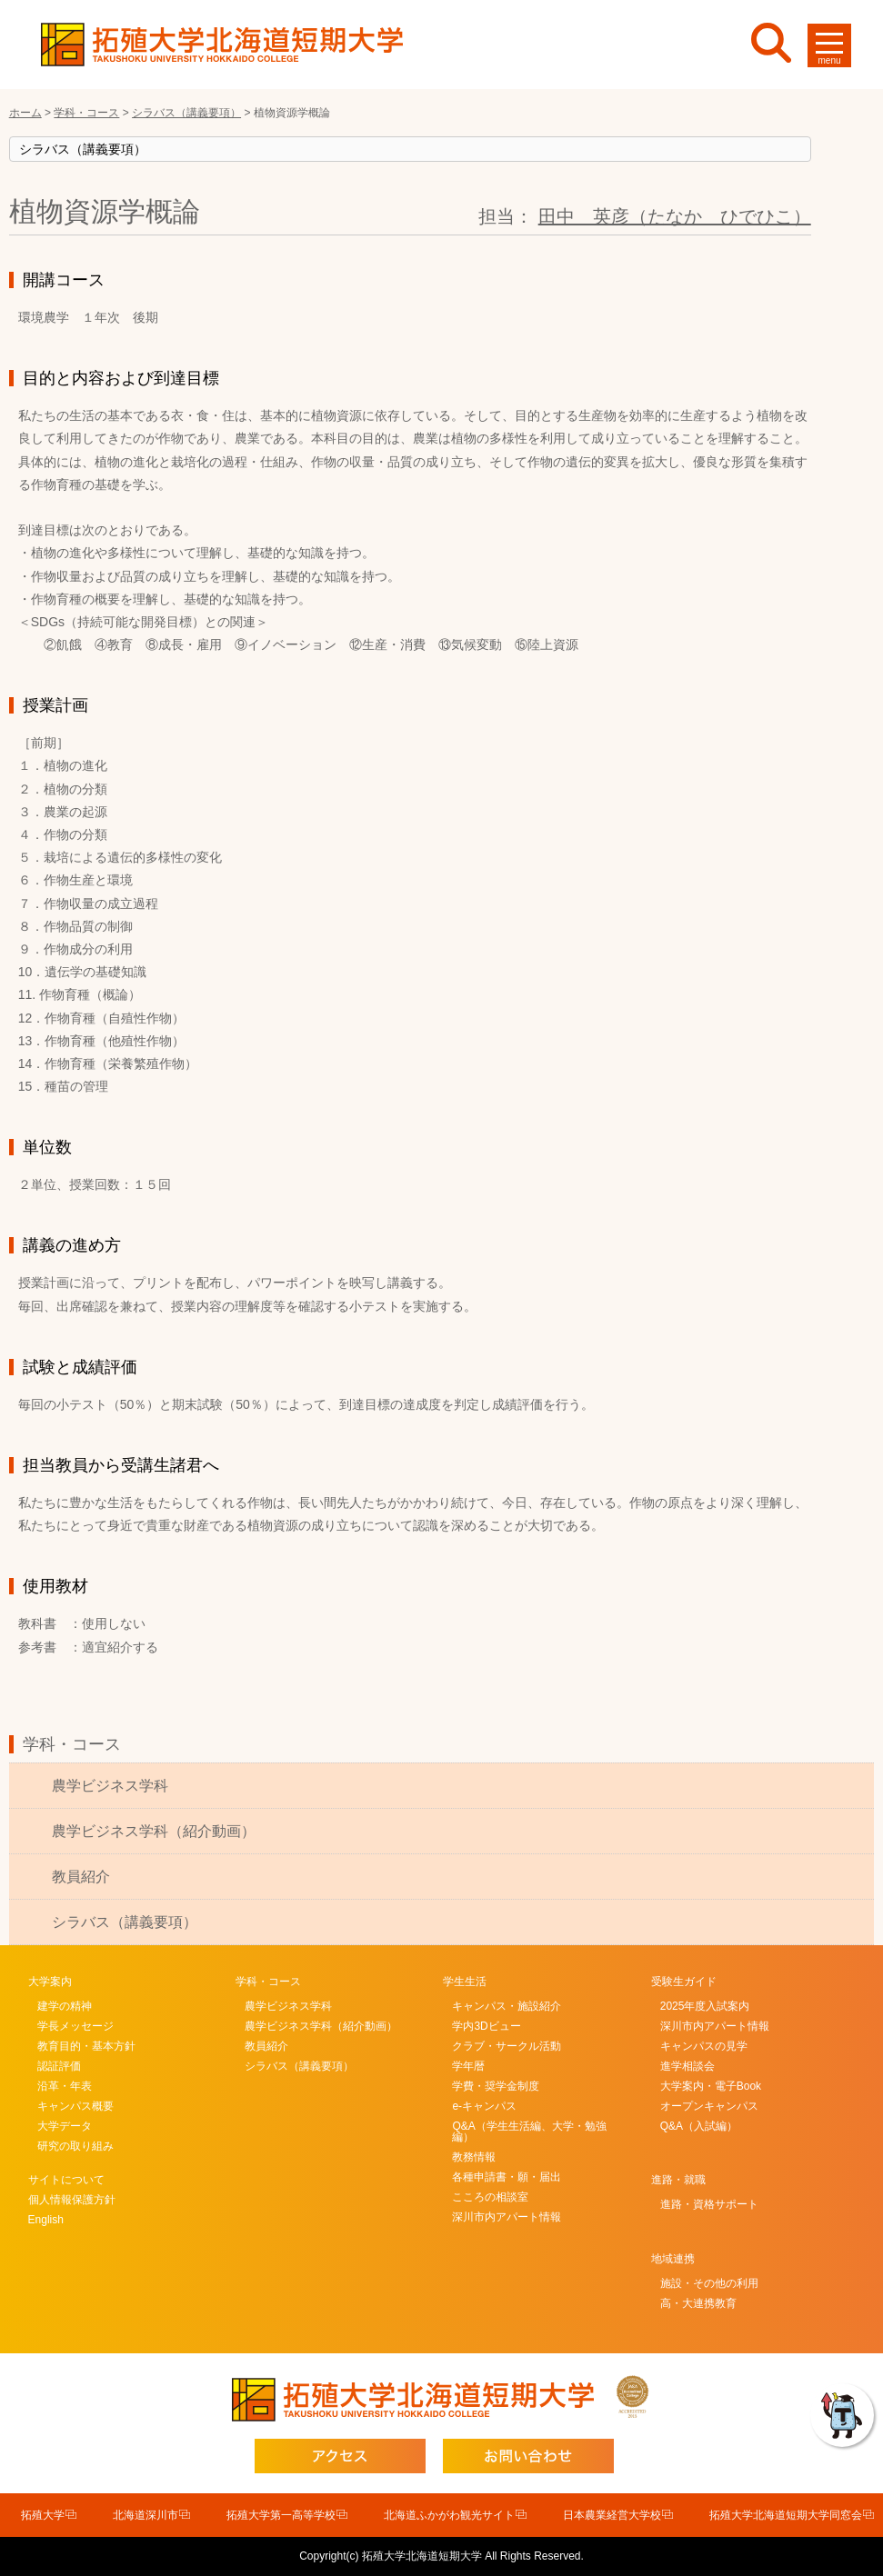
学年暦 (468, 2066)
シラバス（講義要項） (124, 1922)
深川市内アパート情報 (506, 2217)
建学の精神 (64, 2006)
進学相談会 (687, 2066)
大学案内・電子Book (710, 2086)
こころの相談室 (490, 2197)
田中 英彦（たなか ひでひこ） (674, 216)
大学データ (64, 2126)
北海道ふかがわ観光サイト (449, 2515)
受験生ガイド (684, 1981)
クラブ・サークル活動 (506, 2046)
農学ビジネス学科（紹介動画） (154, 1831)
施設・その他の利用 (709, 2283)
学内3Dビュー (486, 2026)
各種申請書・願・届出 (506, 2177)
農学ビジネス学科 (110, 1785)
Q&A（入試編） (699, 2126)
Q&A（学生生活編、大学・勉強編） (529, 2131)
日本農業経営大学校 (612, 2515)
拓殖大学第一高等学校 (281, 2515)
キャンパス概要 (75, 2106)
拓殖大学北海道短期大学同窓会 (785, 2515)
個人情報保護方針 (71, 2199)
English (46, 2219)
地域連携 (673, 2258)
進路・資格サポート (709, 2204)
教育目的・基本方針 (86, 2046)
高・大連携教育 (698, 2303)
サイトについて (66, 2179)
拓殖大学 (43, 2515)
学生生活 (465, 1981)
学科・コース (72, 1744)
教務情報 (474, 2157)
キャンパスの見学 (704, 2046)
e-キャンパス (484, 2106)
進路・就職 (678, 2179)
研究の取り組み (75, 2146)
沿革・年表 (64, 2086)
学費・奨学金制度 (495, 2086)
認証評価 (59, 2066)
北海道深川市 (145, 2515)
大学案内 (50, 1981)
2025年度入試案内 (705, 2006)
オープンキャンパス (709, 2106)
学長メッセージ (75, 2026)
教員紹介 (81, 1876)
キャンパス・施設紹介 (506, 2006)
